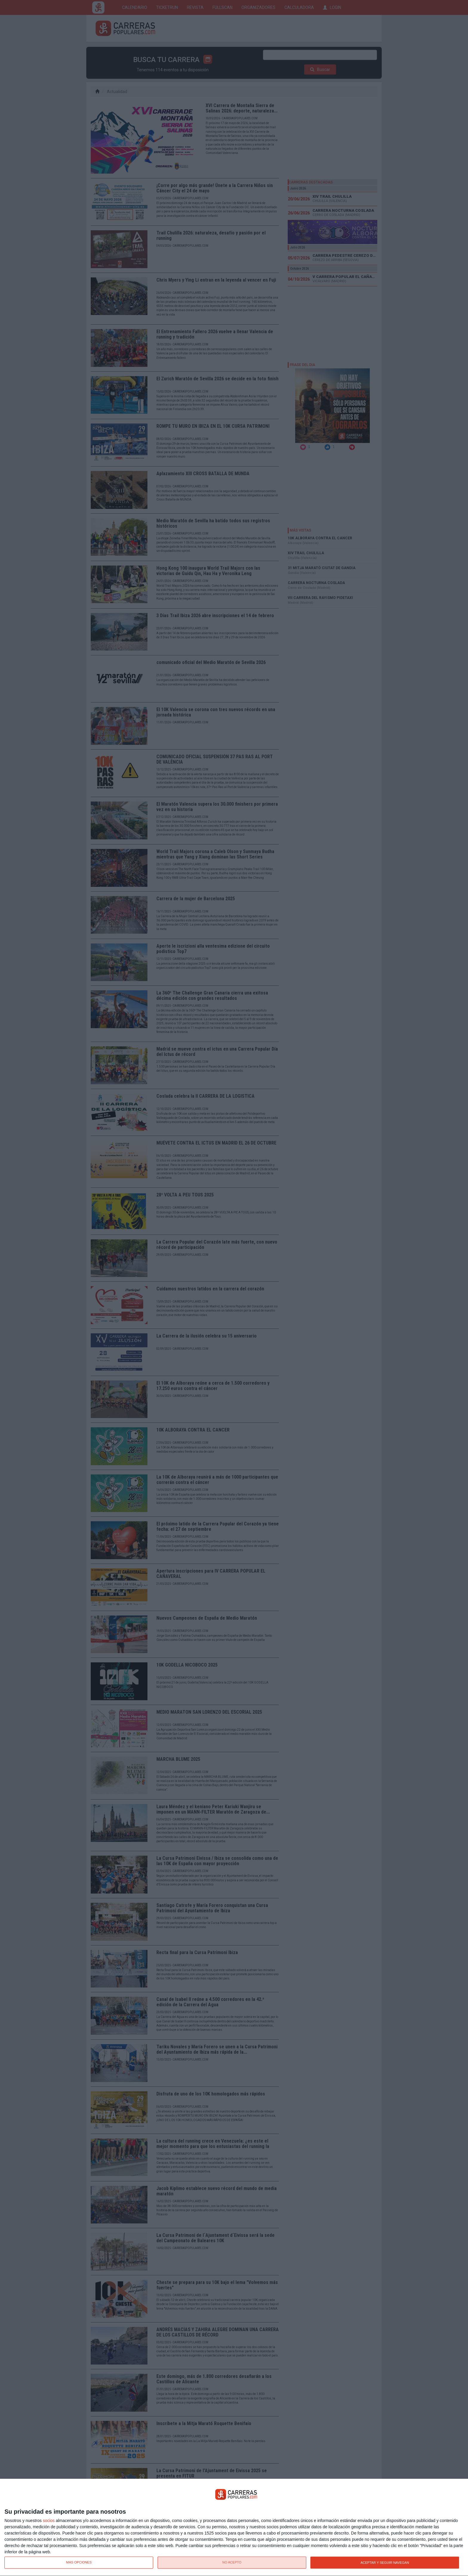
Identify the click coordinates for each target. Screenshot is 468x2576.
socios (49, 2520)
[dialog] (234, 2527)
